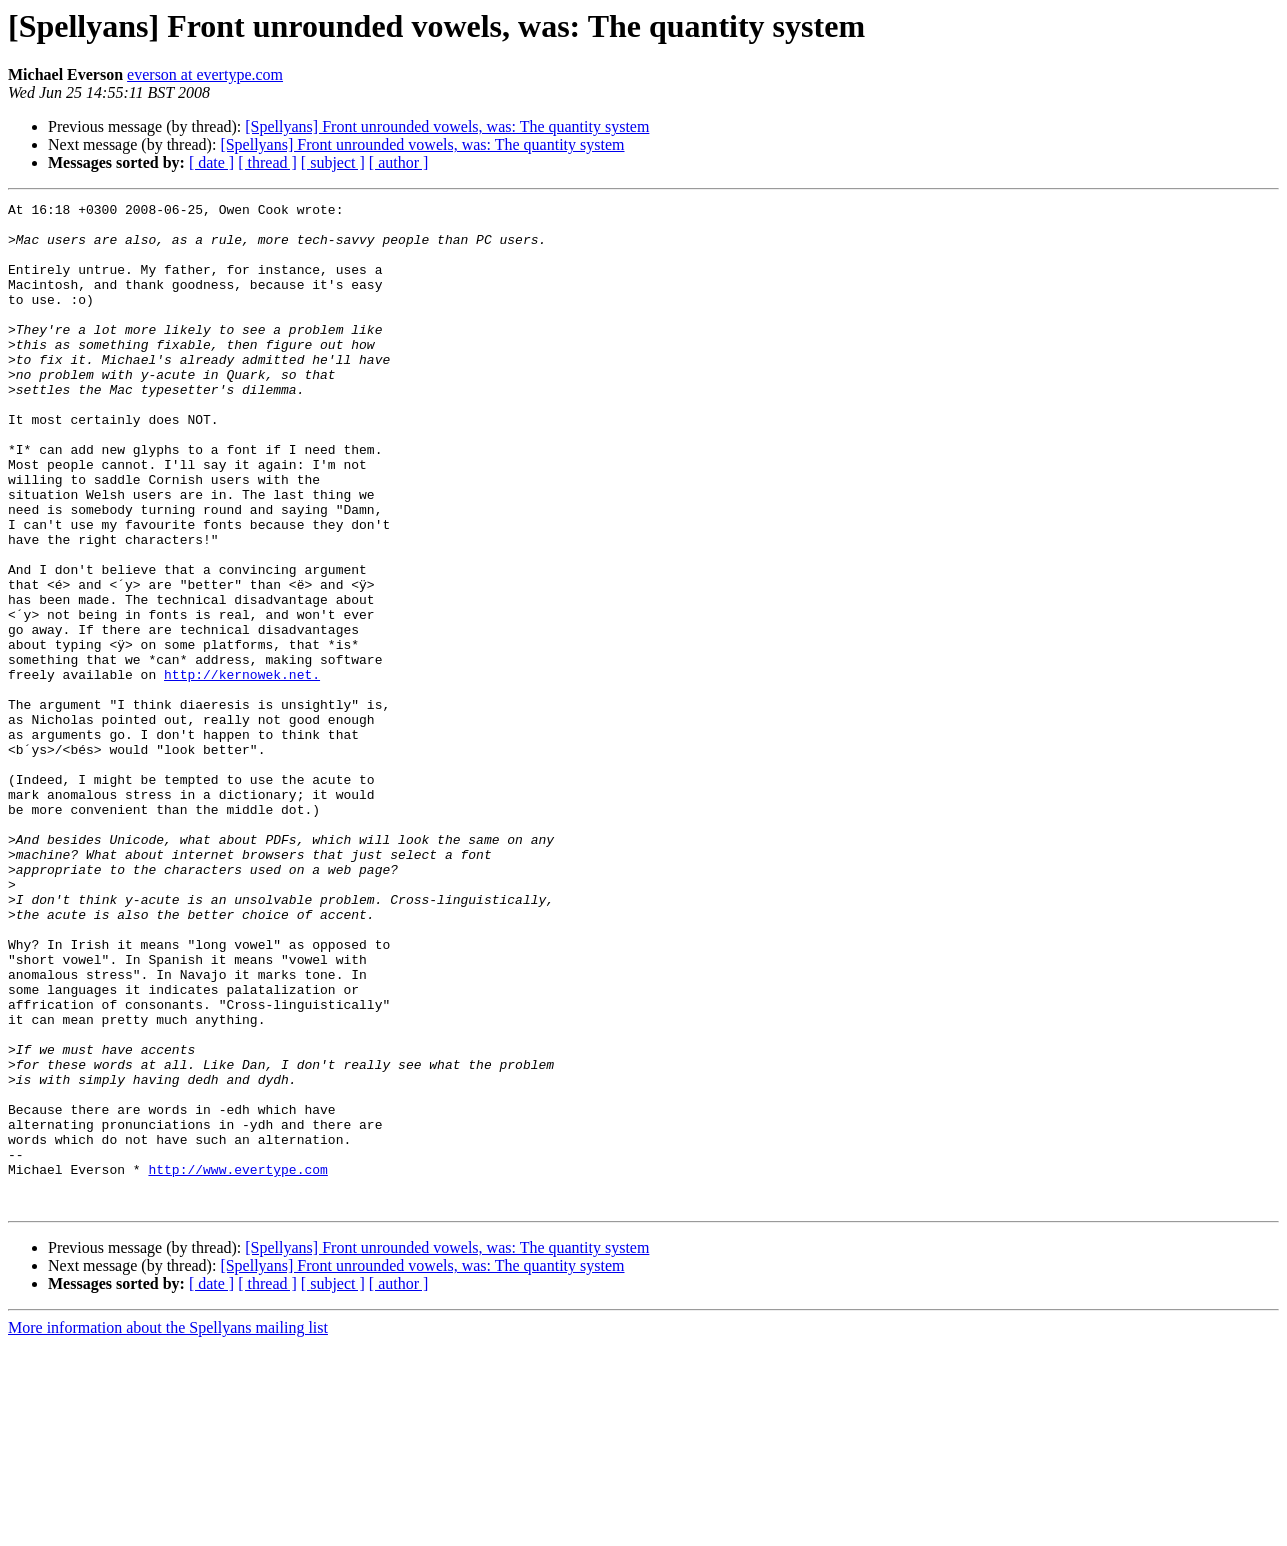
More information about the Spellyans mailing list (168, 1528)
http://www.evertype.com (237, 1364)
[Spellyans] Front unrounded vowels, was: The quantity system (447, 126)
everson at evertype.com (205, 74)
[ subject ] (333, 162)
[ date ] (211, 162)
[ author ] (399, 162)
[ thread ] (267, 162)
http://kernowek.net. (242, 770)
